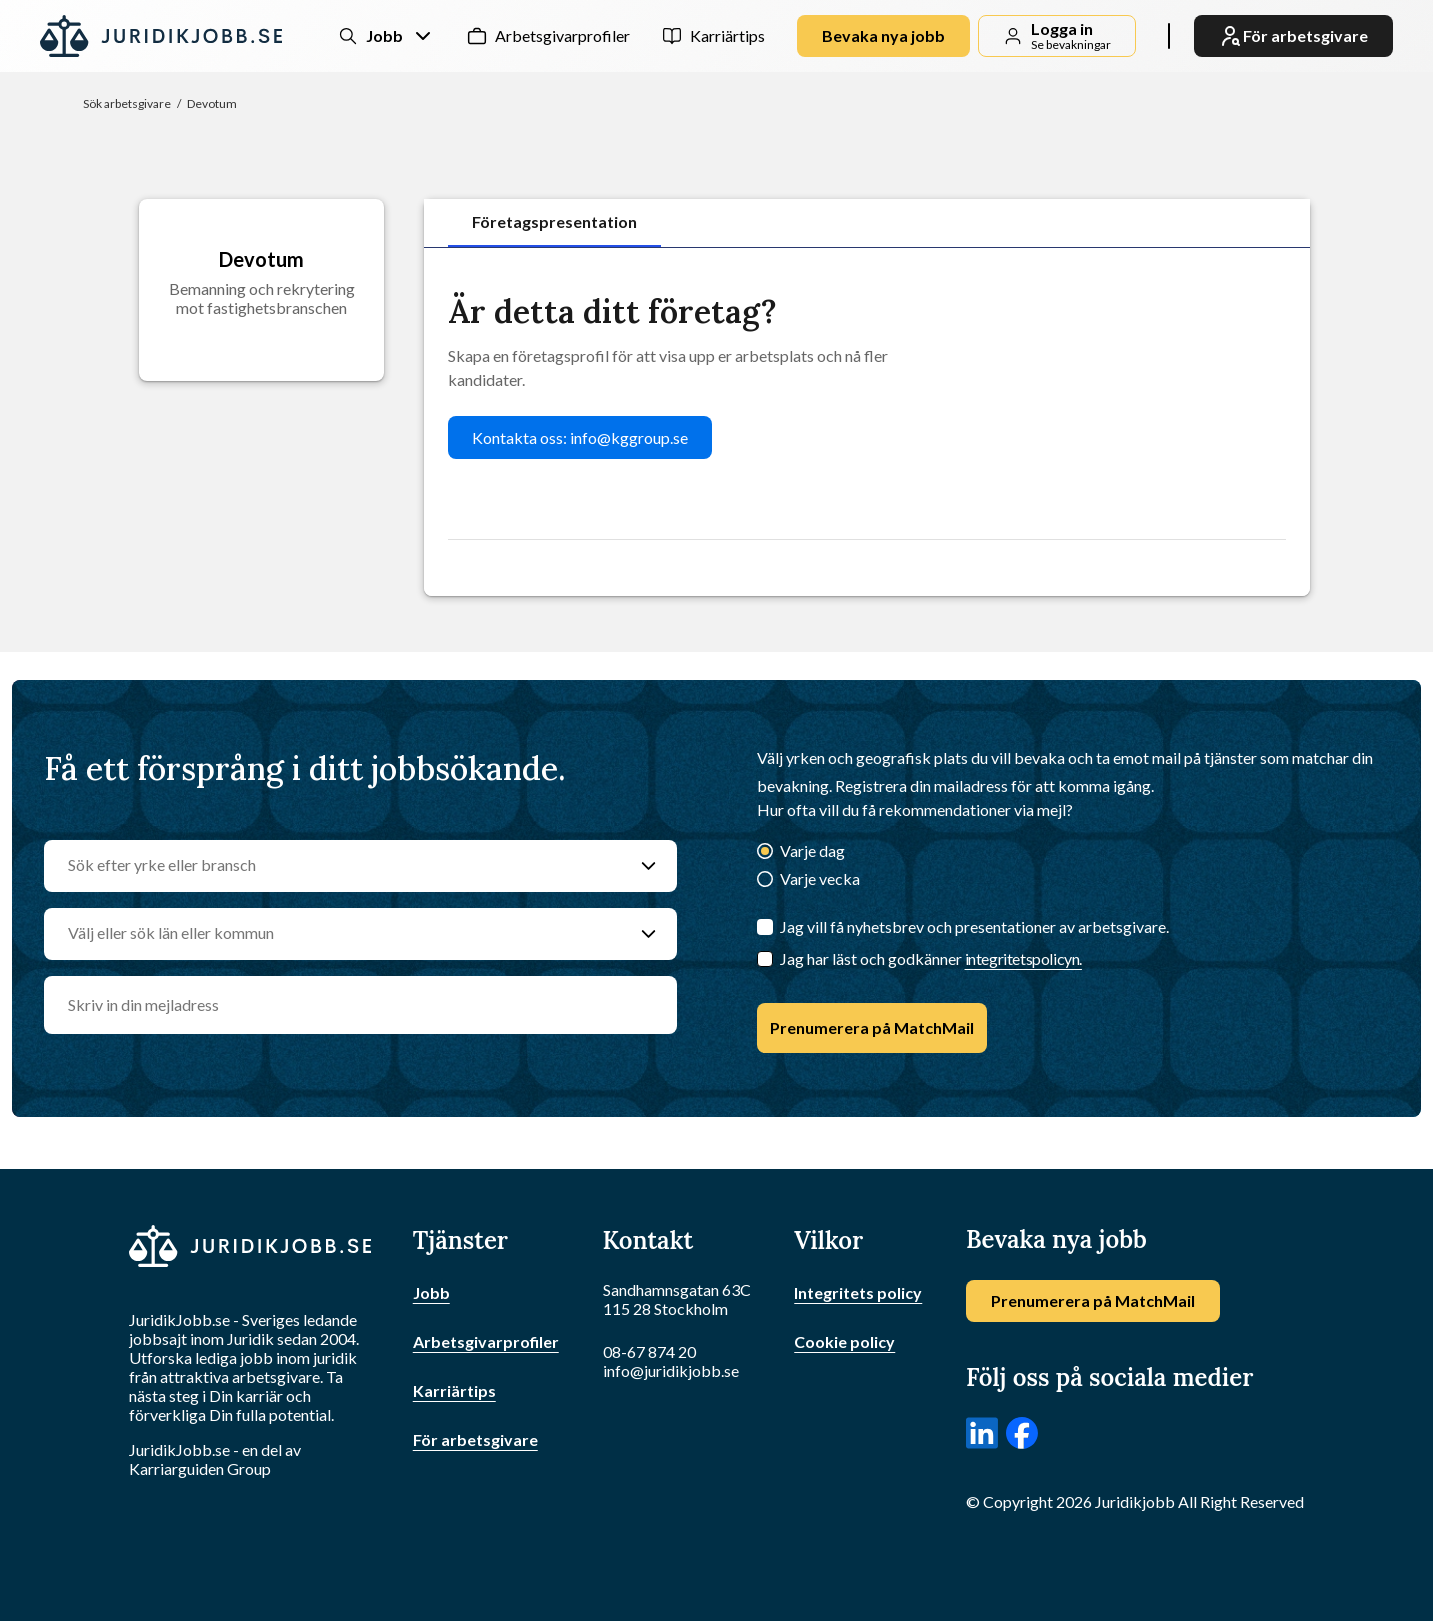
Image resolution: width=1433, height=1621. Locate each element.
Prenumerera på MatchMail (872, 1027)
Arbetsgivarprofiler (562, 35)
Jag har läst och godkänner (931, 958)
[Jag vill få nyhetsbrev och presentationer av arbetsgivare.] (765, 927)
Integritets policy (858, 1292)
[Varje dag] (765, 852)
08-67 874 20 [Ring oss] (649, 1351)
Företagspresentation (554, 221)
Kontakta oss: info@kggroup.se (580, 437)
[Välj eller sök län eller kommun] (340, 934)
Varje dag (812, 850)
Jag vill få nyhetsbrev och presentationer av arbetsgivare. (974, 926)
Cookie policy (844, 1341)
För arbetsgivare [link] (1293, 36)
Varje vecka (820, 878)
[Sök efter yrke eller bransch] (340, 866)
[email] (360, 1005)
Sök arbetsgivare (127, 103)
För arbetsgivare (475, 1439)
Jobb (431, 1292)
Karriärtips (727, 35)
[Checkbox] (765, 959)
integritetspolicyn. (1023, 958)
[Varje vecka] (765, 880)
